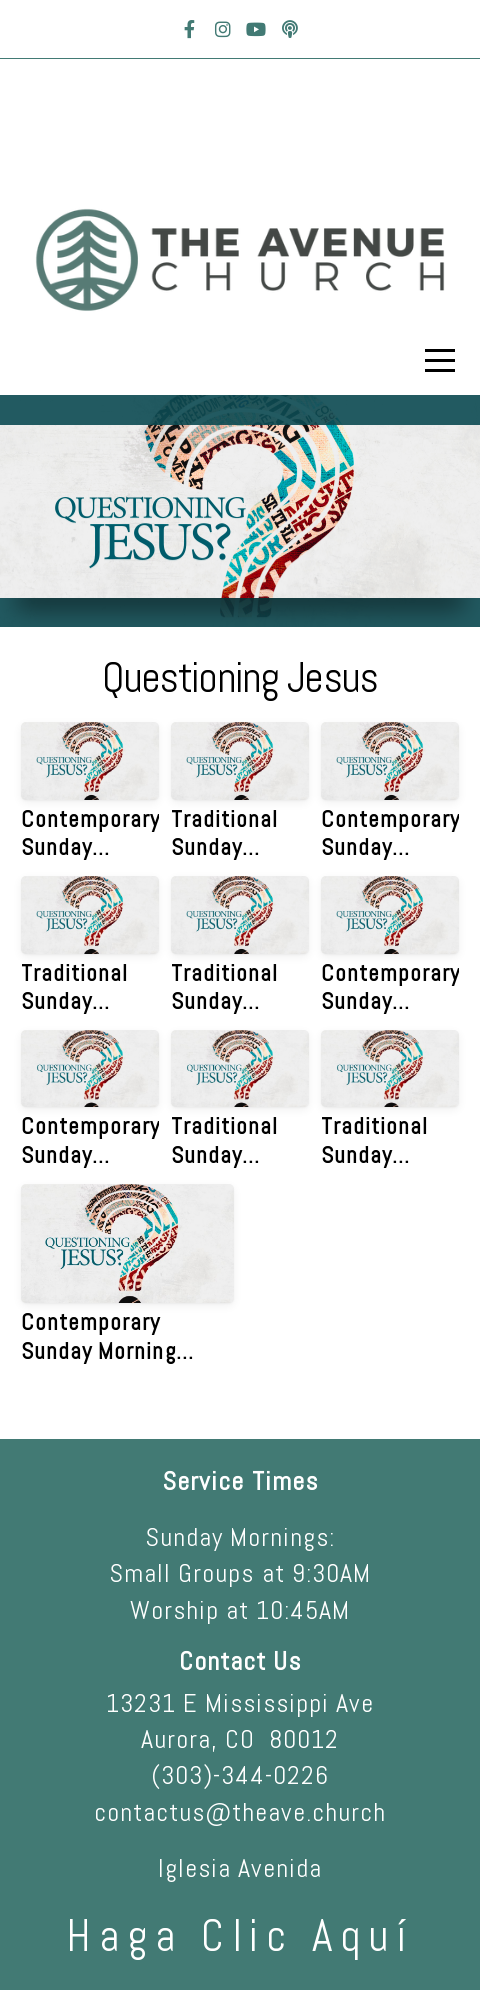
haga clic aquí (240, 1936)
